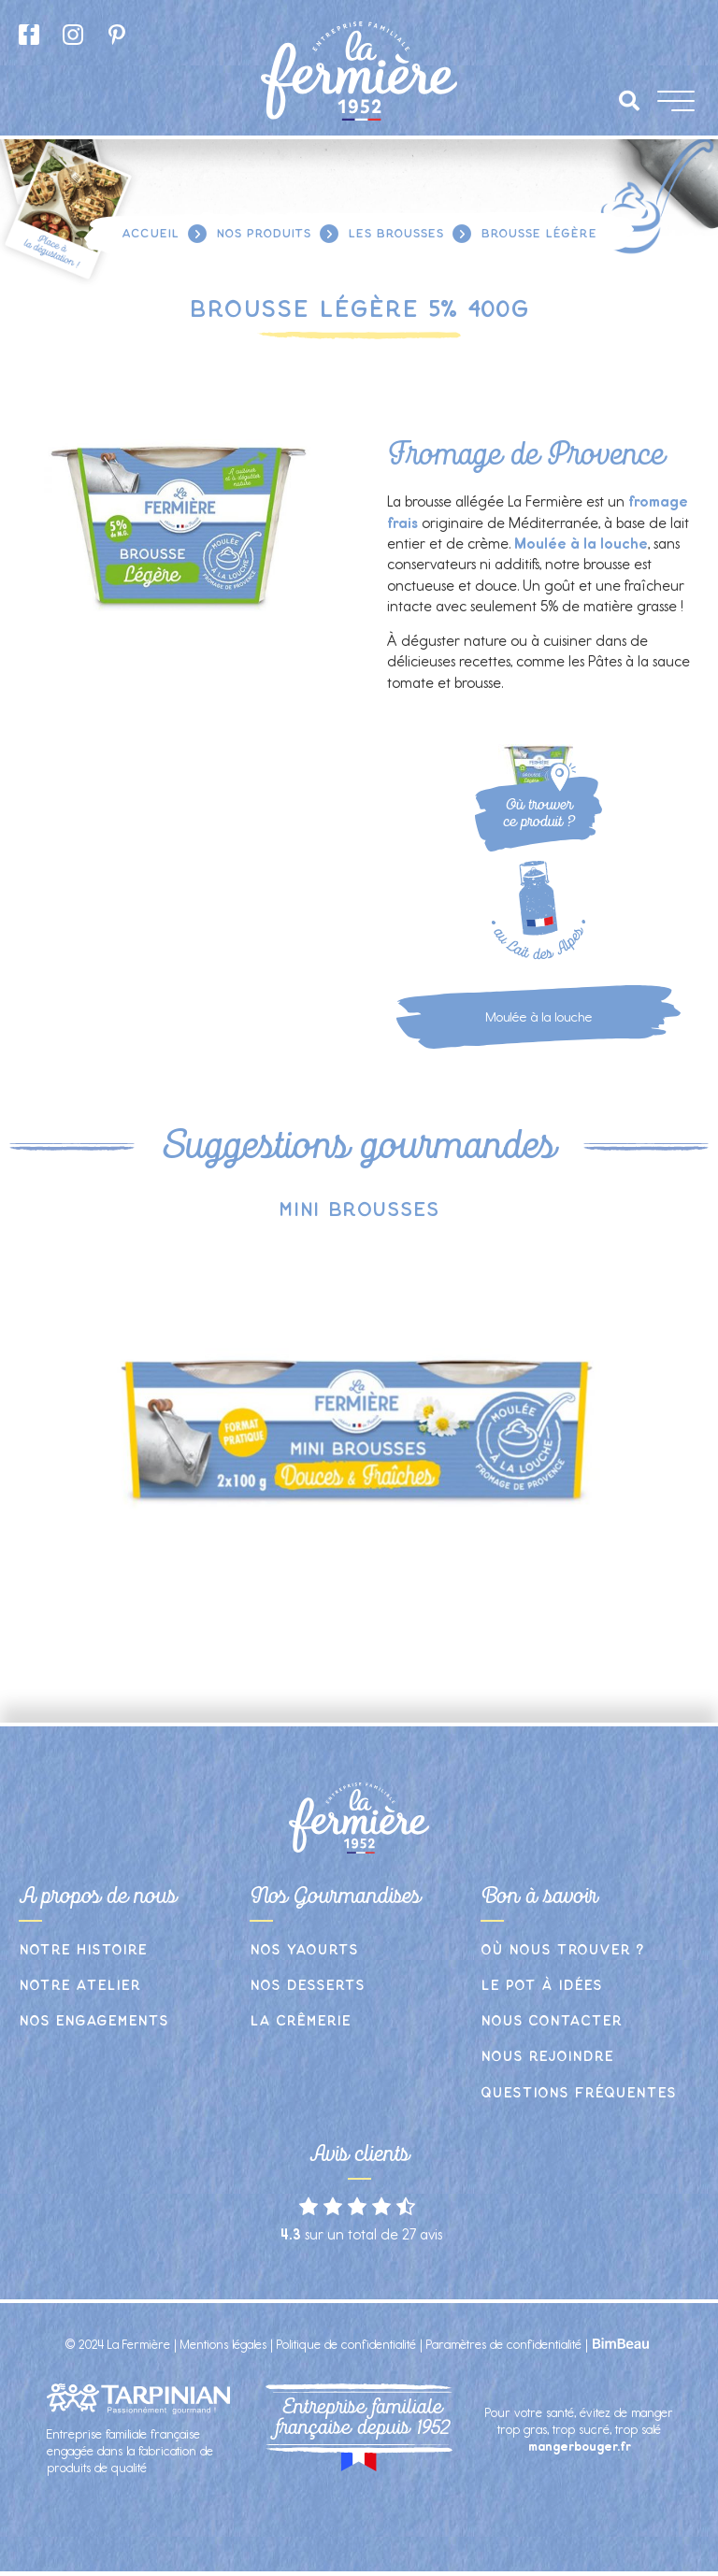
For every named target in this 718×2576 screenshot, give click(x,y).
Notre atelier (79, 1986)
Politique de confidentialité (346, 2345)
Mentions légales (223, 2345)
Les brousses (395, 233)
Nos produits (263, 233)
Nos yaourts (304, 1950)
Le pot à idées (541, 1986)
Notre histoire (83, 1950)
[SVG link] (562, 778)
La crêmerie (300, 2021)
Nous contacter (551, 2021)
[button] (629, 101)
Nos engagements (93, 2021)
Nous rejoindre (547, 2057)
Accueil (150, 233)
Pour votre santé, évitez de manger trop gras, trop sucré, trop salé (579, 2429)
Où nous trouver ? (562, 1950)
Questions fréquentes (578, 2093)
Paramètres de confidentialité (504, 2345)
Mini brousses (359, 1209)
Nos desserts (307, 1986)
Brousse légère (538, 233)
